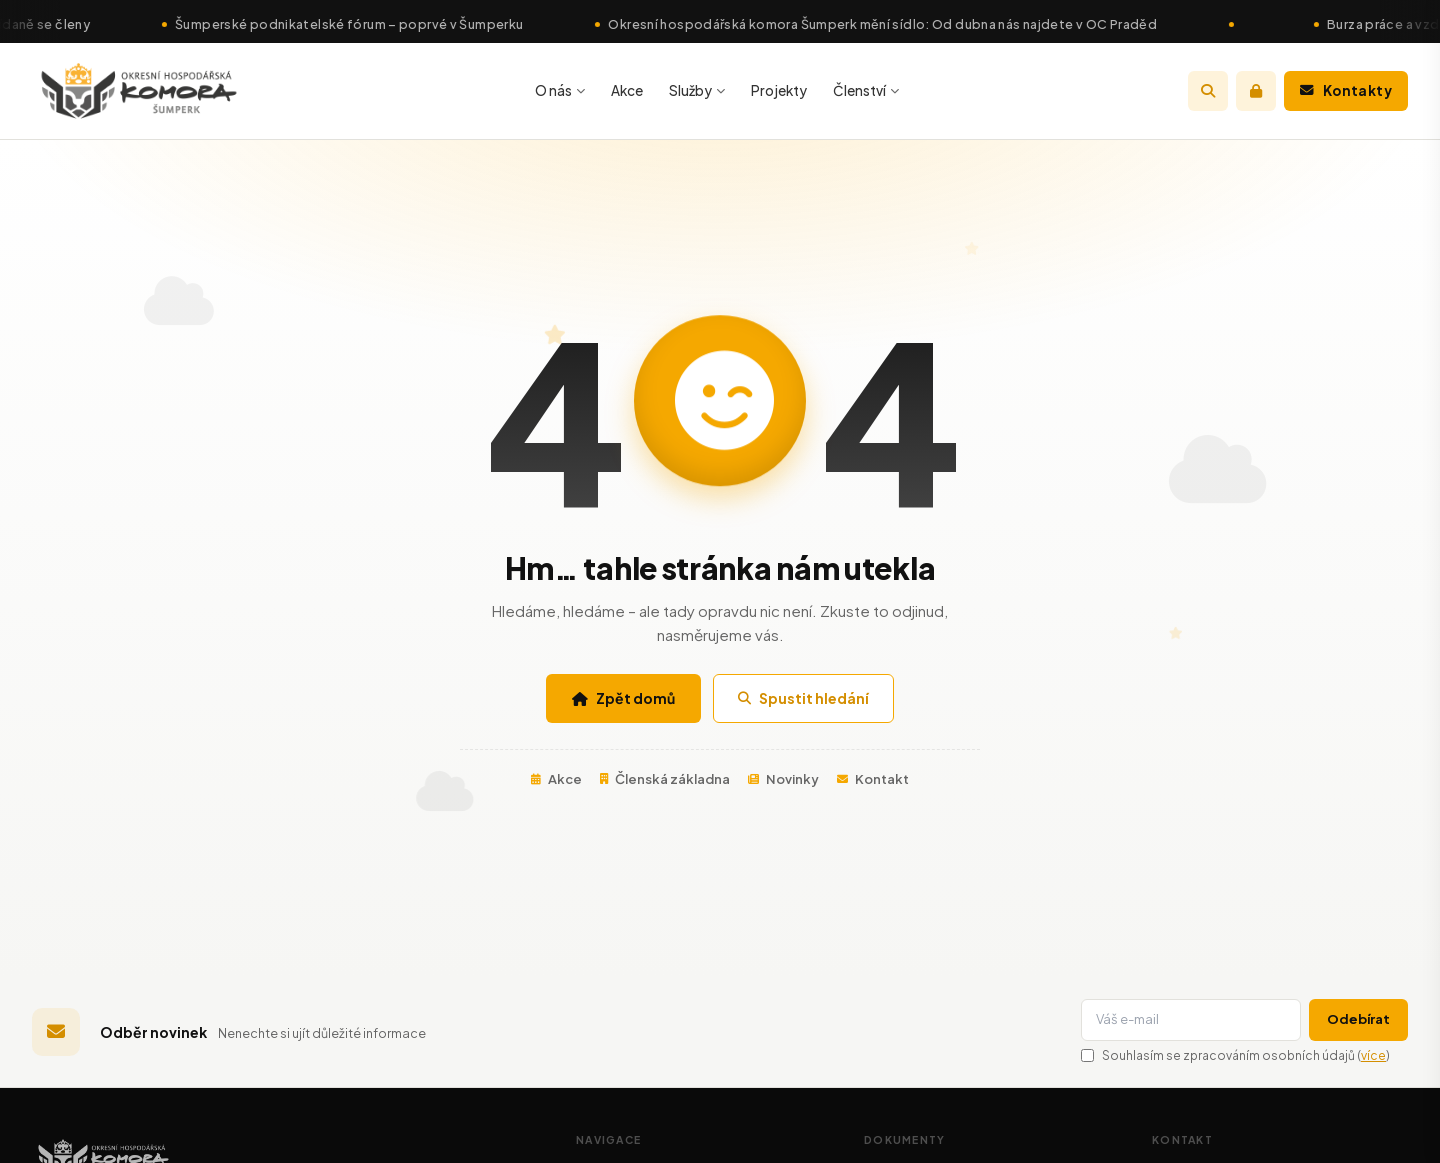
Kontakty (1346, 90)
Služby (697, 90)
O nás (560, 90)
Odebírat (1358, 1019)
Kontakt (873, 779)
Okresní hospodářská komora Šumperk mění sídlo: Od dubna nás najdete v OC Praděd (893, 24)
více (1373, 1055)
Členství (866, 90)
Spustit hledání (803, 698)
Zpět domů (623, 698)
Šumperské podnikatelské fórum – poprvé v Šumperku (359, 24)
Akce (627, 90)
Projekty (779, 90)
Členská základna (665, 779)
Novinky (783, 779)
